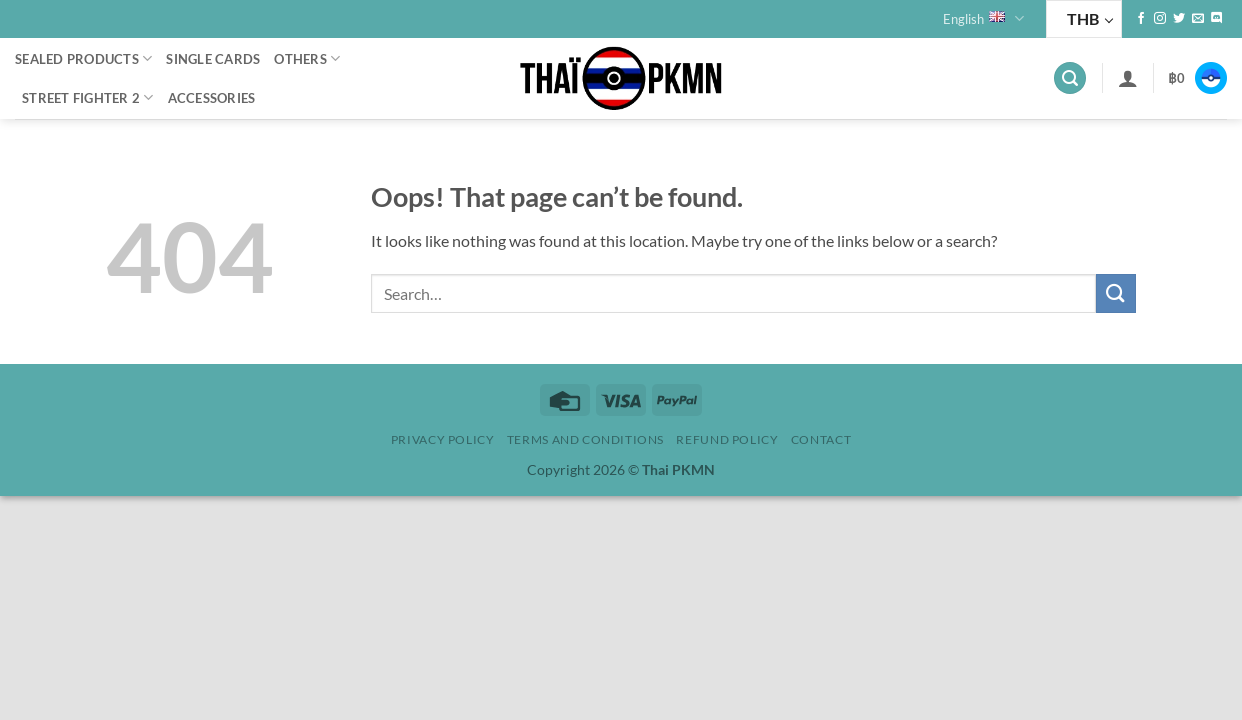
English (983, 18)
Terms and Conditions (585, 439)
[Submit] (1116, 293)
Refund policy (727, 439)
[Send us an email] (1198, 19)
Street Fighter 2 (88, 97)
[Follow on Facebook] (1141, 19)
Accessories (212, 98)
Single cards (213, 59)
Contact (821, 439)
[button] (1070, 78)
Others (307, 58)
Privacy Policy (443, 439)
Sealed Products (83, 58)
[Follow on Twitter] (1179, 19)
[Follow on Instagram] (1160, 19)
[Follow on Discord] (1217, 19)
